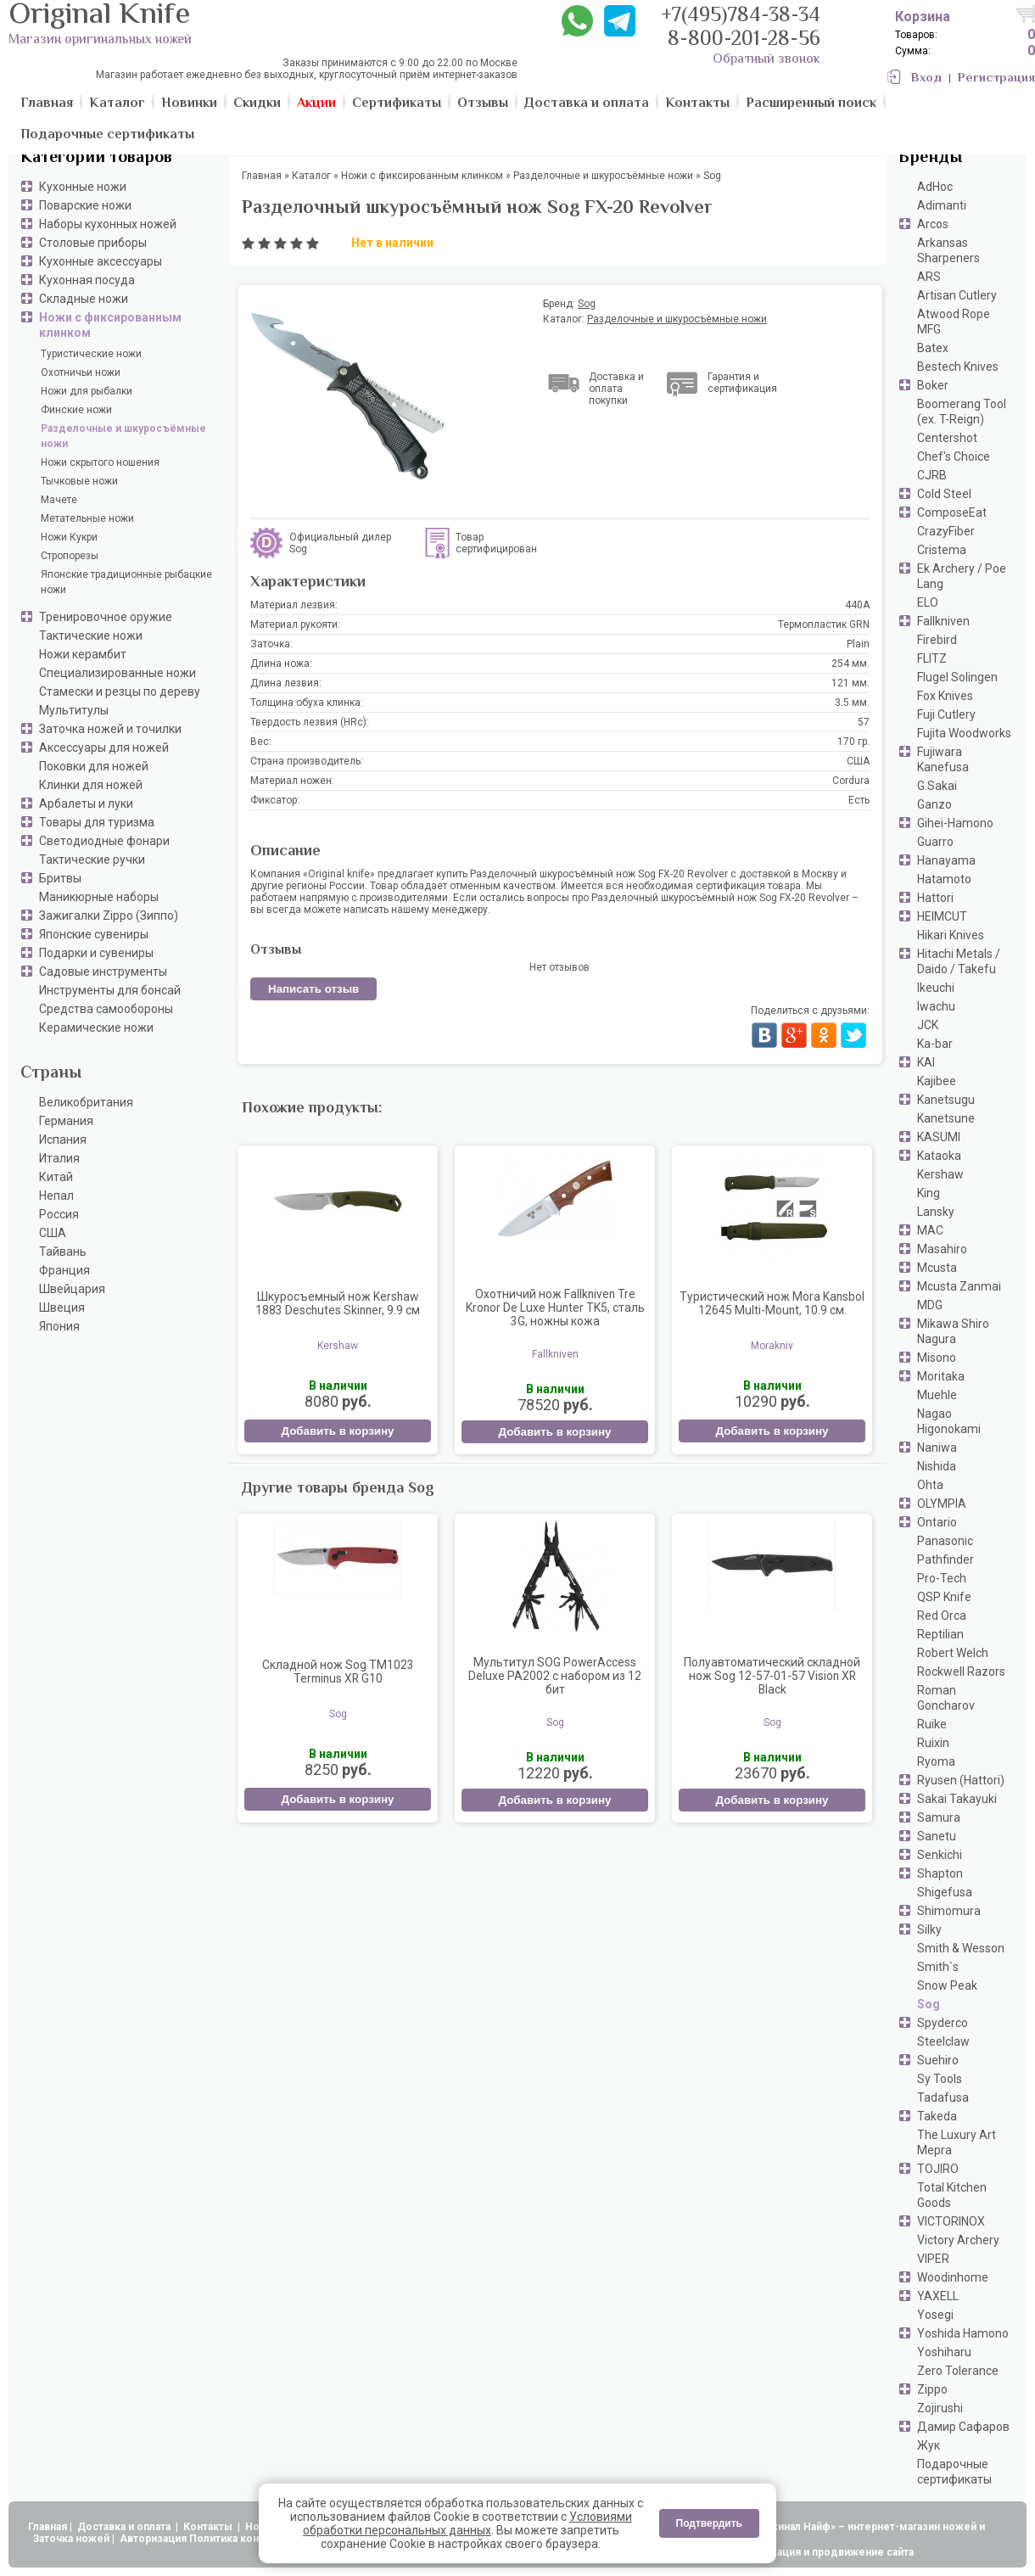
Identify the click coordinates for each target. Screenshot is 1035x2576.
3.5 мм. (852, 702)
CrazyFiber (946, 531)
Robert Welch (952, 1653)
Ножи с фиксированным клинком (110, 325)
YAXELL (938, 2296)
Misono (936, 1357)
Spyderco (942, 2023)
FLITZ (932, 658)
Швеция (62, 1307)
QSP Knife (944, 1597)
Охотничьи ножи (80, 372)
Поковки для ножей (93, 766)
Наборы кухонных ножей (107, 224)
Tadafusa (943, 2097)
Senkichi (939, 1855)
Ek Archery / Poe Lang (961, 576)
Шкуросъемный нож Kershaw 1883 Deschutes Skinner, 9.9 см (337, 1303)
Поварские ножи (85, 205)
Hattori (935, 897)
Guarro (935, 841)
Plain (858, 644)
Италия (59, 1158)
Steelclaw (943, 2041)
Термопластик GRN (824, 624)
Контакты (209, 2527)
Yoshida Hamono (963, 2333)
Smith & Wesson (960, 1948)
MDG (930, 1305)
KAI (926, 1062)
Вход (926, 78)
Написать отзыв (313, 989)
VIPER (933, 2258)
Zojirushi (940, 2408)
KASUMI (938, 1137)
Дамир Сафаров (963, 2426)
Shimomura (949, 1911)
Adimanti (941, 205)
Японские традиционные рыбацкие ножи (126, 582)
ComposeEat (952, 512)
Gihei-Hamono (955, 823)
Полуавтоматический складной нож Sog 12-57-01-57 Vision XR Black (772, 1675)
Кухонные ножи (82, 186)
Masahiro (942, 1249)
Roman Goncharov (946, 1697)
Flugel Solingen (957, 677)
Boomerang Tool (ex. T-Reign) (961, 411)
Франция (64, 1270)
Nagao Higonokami (949, 1421)
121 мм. (850, 683)
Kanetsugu (946, 1099)
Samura (938, 1817)
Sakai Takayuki (957, 1799)
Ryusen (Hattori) (960, 1780)
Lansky (935, 1211)
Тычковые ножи (79, 481)
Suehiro (938, 2060)
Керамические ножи (96, 1027)
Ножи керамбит (82, 654)
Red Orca (941, 1615)
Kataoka (939, 1155)
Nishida (936, 1466)
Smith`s (938, 1967)
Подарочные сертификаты (954, 2471)
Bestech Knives (958, 366)
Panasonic (945, 1541)
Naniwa (937, 1447)
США (52, 1233)
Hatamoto (944, 879)
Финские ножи (76, 410)
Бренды (930, 158)
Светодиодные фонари (104, 841)
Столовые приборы (93, 242)
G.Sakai (937, 785)
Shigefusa (944, 1892)
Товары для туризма (96, 822)
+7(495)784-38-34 (740, 16)
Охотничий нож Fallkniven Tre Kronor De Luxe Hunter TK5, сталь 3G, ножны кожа (555, 1307)
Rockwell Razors (961, 1671)
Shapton (940, 1873)
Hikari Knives (950, 935)
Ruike (932, 1724)
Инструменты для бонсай (110, 990)
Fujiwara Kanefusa (943, 759)
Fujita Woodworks (964, 733)
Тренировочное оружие (105, 617)
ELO (927, 602)
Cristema (941, 550)
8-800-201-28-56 (744, 40)
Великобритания (86, 1102)
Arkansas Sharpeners (948, 250)
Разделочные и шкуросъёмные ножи (123, 436)
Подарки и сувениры (96, 953)
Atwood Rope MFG (953, 321)
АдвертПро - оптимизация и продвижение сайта (789, 2552)
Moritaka (941, 1376)
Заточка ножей (71, 2539)
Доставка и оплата (125, 2527)
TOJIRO (938, 2169)
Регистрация (996, 78)
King (928, 1193)
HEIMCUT (942, 916)
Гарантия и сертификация (742, 383)
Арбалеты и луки (86, 803)
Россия (59, 1214)
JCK (927, 1025)
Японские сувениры (93, 934)
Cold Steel (944, 494)
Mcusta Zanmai (959, 1286)
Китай (56, 1177)
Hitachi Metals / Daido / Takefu (958, 961)
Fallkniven (943, 621)
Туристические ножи (91, 354)
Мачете (59, 500)
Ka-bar (935, 1043)
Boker (932, 385)
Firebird (937, 640)
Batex (932, 348)
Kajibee (936, 1081)
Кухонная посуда (87, 280)
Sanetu (936, 1836)
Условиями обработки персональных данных (467, 2523)
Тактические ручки (92, 859)
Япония (59, 1326)
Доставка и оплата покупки (616, 388)
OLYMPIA (941, 1503)
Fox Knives (945, 696)
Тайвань (63, 1251)
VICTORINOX (951, 2221)
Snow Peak (947, 1985)
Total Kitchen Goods (952, 2195)
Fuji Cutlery (946, 714)
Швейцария (72, 1289)
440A (857, 605)
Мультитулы (74, 710)
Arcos (932, 224)
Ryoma (936, 1761)
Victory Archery (958, 2240)
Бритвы (60, 878)
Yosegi (935, 2314)
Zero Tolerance (958, 2370)
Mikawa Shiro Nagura (953, 1331)
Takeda (937, 2116)
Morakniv (772, 1346)
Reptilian (940, 1634)
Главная (47, 2527)
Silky (929, 1929)
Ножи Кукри (69, 537)
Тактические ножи (91, 635)
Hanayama (946, 860)
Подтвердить (709, 2523)
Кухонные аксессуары (100, 261)
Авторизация (153, 2539)
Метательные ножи (87, 518)
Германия (66, 1121)
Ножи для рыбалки (86, 391)
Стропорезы (69, 556)
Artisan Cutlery (957, 295)
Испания (63, 1139)
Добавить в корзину (337, 1431)
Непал (56, 1195)
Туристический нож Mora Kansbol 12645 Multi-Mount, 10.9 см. (772, 1303)
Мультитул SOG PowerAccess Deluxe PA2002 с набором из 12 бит (554, 1675)
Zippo (932, 2389)
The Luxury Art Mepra (956, 2142)
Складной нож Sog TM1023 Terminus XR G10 (338, 1671)
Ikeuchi (935, 987)
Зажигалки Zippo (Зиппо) (108, 915)
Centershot (947, 438)
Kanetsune (946, 1118)
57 (864, 722)
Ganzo (934, 804)
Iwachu (936, 1006)
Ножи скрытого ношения (100, 462)
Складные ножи (83, 298)
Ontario (937, 1522)
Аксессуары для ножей (104, 747)
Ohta (930, 1485)
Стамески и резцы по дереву (119, 691)
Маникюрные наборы (99, 897)
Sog (928, 2004)
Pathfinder (945, 1559)
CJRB (932, 475)
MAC (930, 1230)
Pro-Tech (941, 1578)
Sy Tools (939, 2079)
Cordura (851, 781)
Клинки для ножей (91, 785)
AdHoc (935, 186)
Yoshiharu (944, 2352)
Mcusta (937, 1267)
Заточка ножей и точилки (110, 729)
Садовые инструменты (103, 971)
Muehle (937, 1395)
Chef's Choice (953, 456)
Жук (928, 2445)
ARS (929, 276)
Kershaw (940, 1174)
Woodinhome (952, 2277)
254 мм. (850, 663)
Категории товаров (96, 158)
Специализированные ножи (117, 673)
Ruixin (933, 1743)
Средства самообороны (106, 1009)
